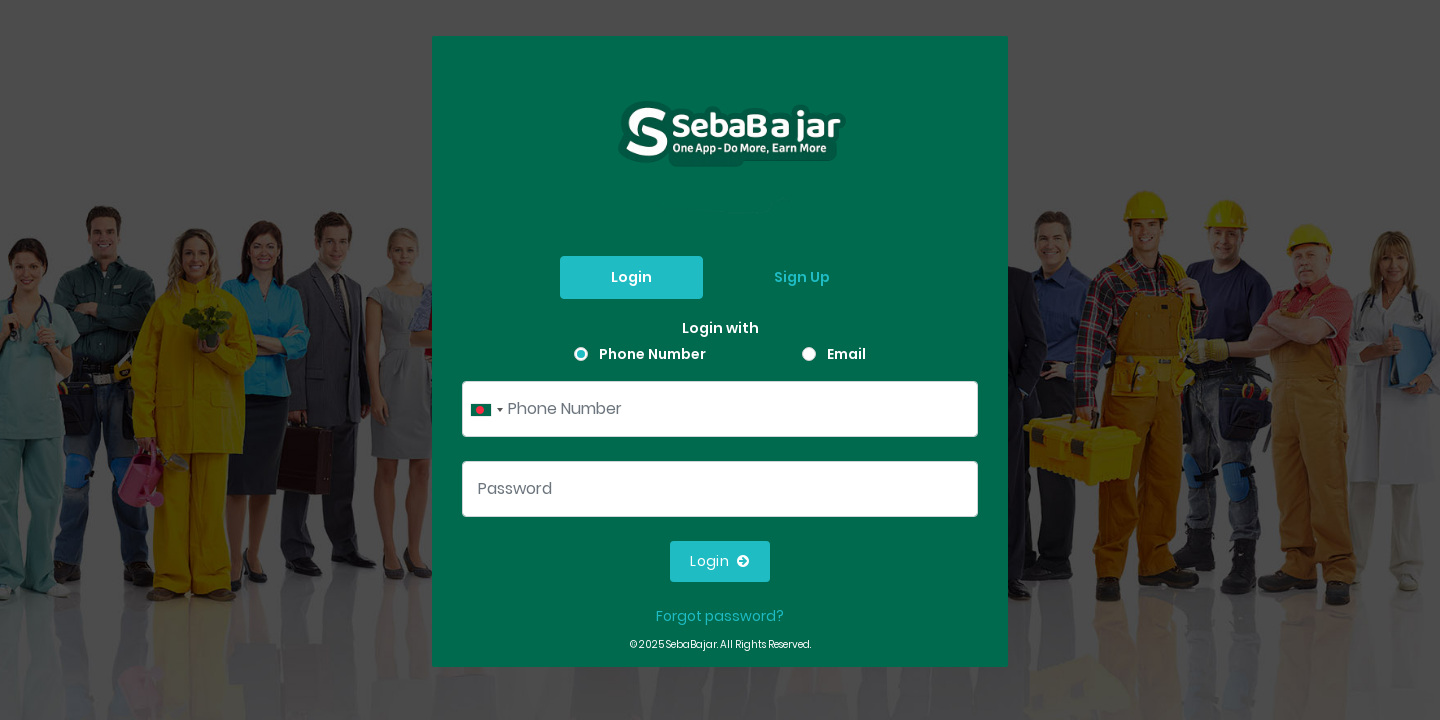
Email (846, 354)
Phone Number (652, 354)
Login (631, 277)
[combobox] (486, 409)
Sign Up (802, 277)
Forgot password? (720, 616)
